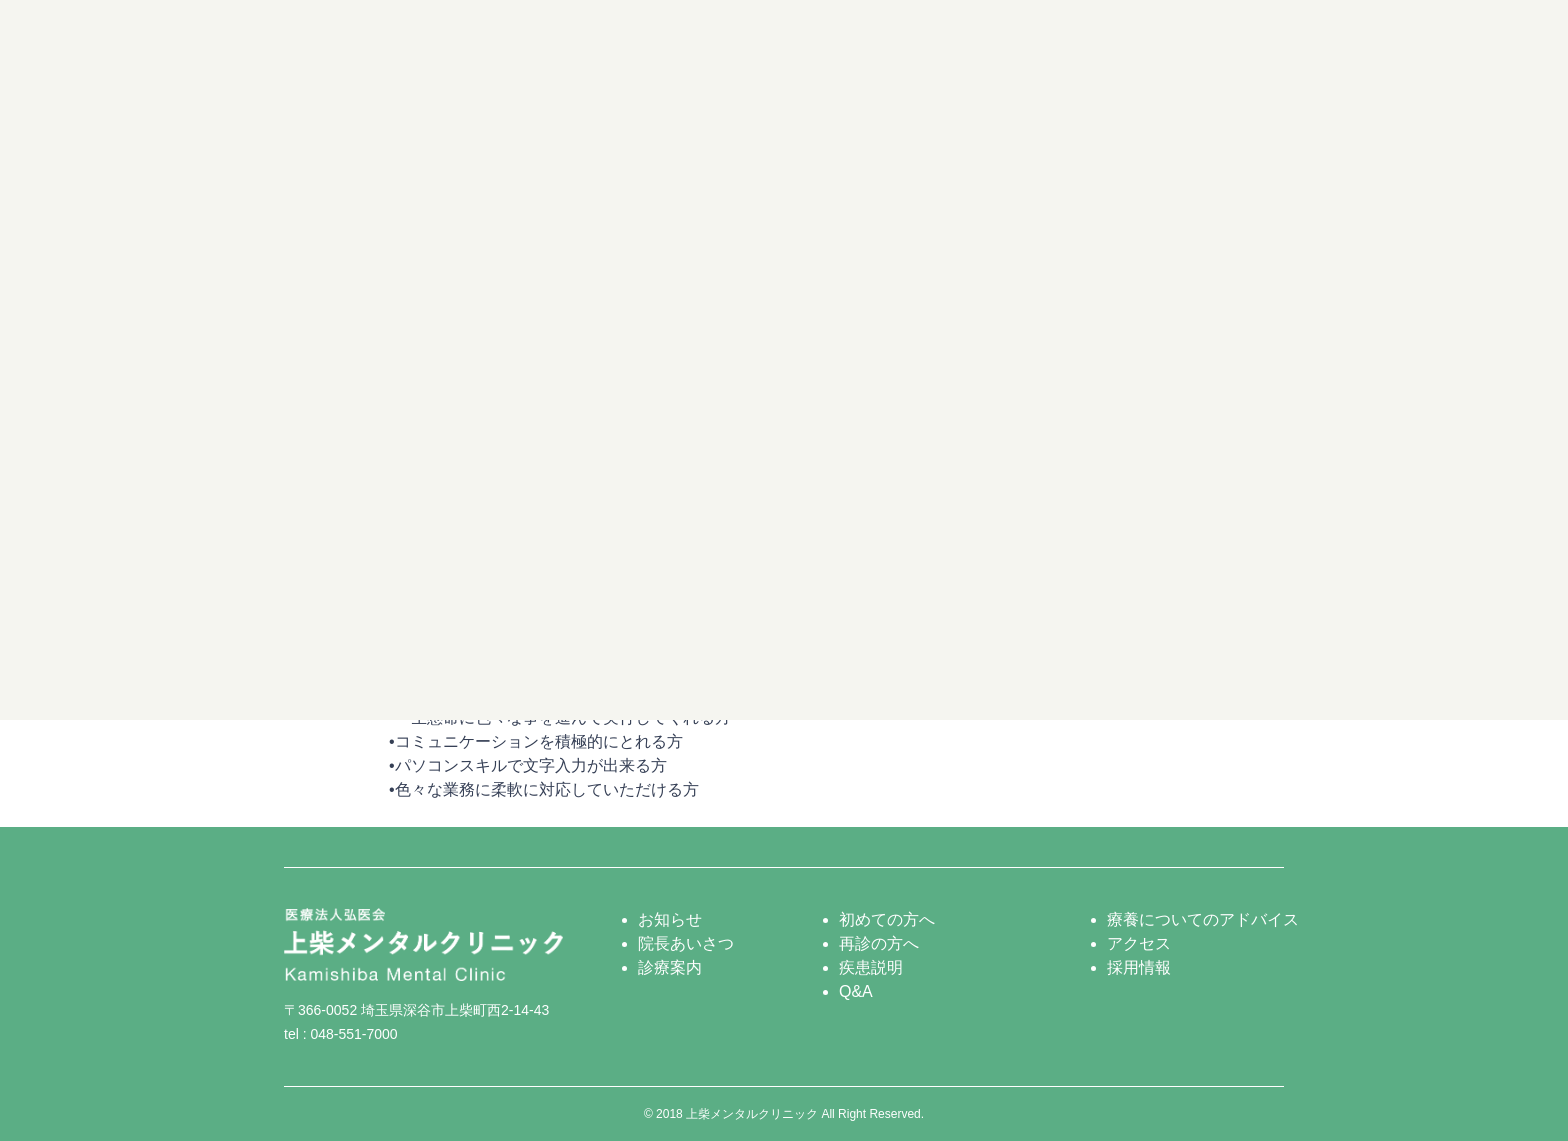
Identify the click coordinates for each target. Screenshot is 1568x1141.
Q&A (856, 991)
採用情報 (1139, 967)
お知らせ (670, 919)
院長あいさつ (686, 943)
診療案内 (670, 967)
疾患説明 (871, 967)
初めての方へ (887, 919)
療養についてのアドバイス (1203, 919)
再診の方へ (879, 943)
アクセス (1139, 943)
